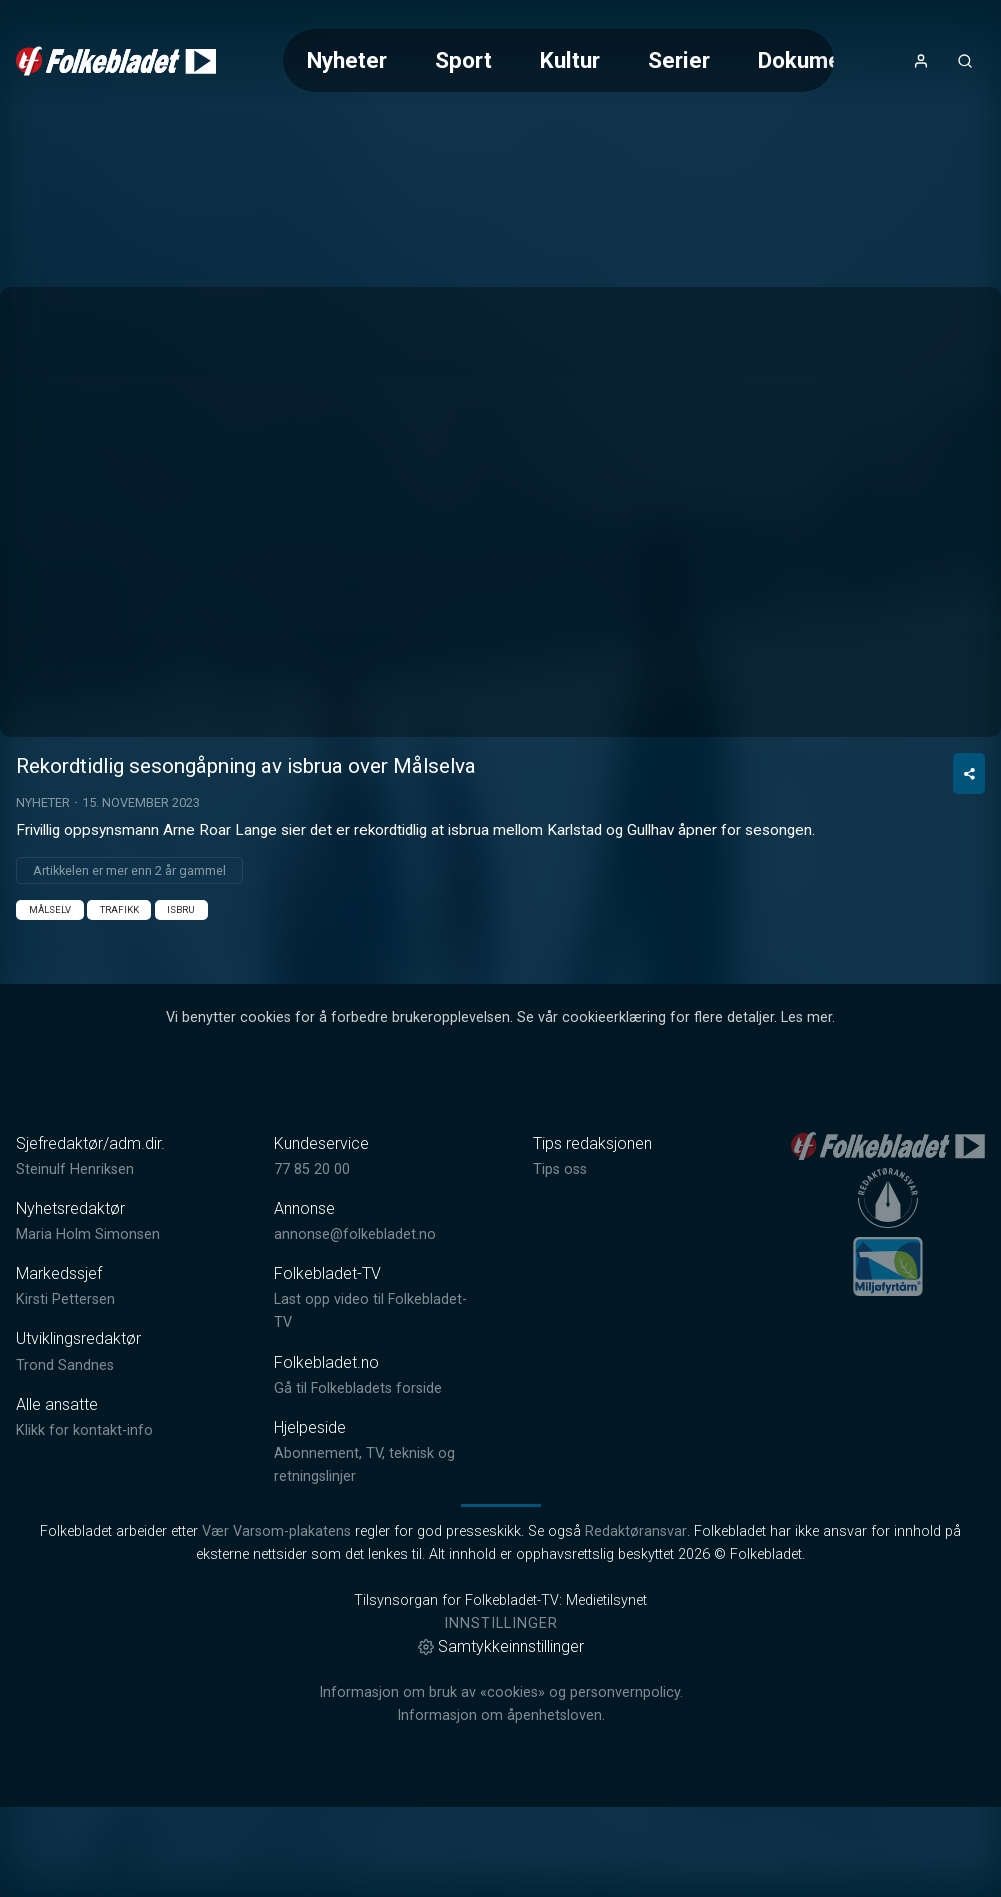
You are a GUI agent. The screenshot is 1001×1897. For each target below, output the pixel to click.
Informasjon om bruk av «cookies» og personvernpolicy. (501, 1782)
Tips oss (560, 1259)
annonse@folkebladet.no (355, 1324)
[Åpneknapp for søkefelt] (965, 61)
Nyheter (347, 60)
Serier (679, 60)
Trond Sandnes (65, 1455)
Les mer (806, 1106)
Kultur (570, 60)
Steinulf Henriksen (75, 1259)
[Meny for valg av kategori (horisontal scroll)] (558, 60)
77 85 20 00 (312, 1259)
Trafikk (119, 999)
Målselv (50, 999)
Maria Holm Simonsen (88, 1324)
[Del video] (969, 863)
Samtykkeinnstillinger (501, 1736)
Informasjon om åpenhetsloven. (501, 1805)
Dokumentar (819, 60)
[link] (116, 61)
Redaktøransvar (636, 1621)
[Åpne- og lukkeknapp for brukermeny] (921, 61)
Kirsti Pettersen (65, 1389)
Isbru (181, 999)
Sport (463, 60)
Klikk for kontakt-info (84, 1520)
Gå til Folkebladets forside (358, 1478)
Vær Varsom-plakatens (276, 1621)
